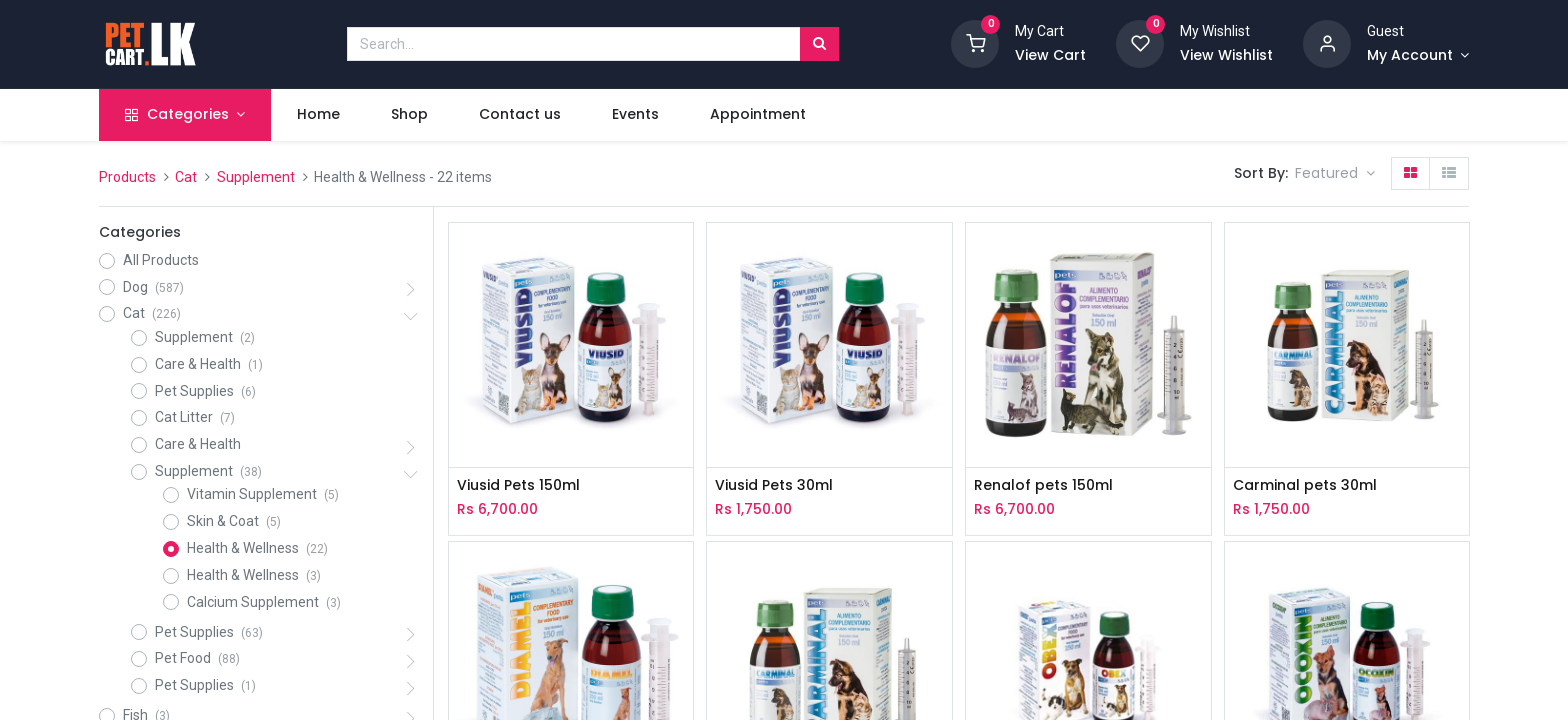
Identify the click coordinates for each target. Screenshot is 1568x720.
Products (127, 177)
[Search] (819, 44)
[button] (1335, 174)
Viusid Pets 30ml (774, 485)
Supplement (256, 177)
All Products (161, 260)
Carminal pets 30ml (1305, 485)
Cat (186, 177)
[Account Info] (1418, 56)
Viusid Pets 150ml (518, 485)
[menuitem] (318, 115)
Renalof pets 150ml (1043, 485)
